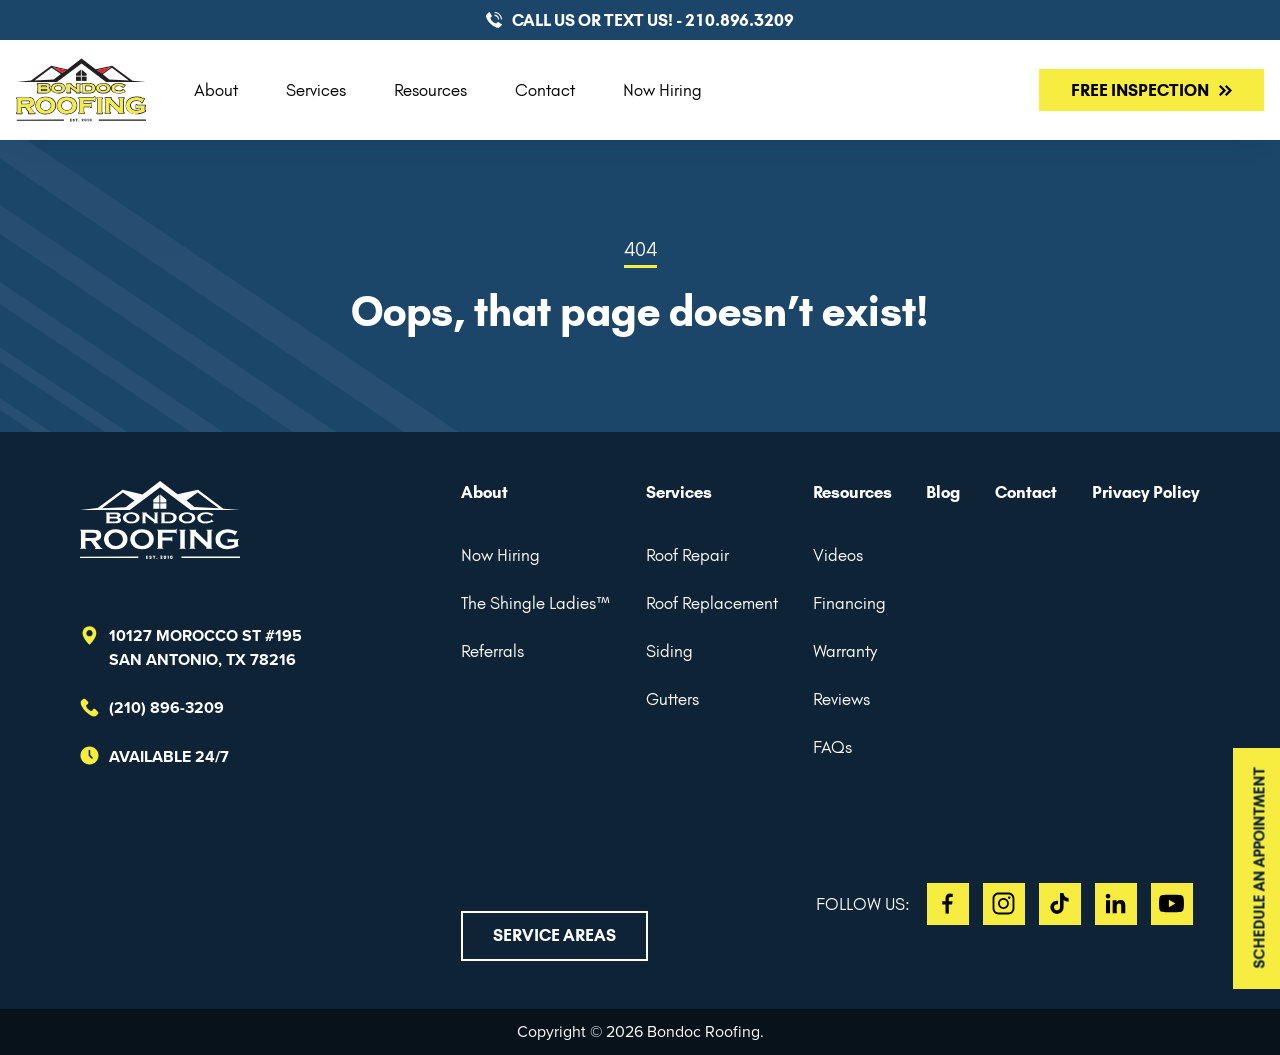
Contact (545, 90)
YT (1172, 904)
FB (948, 904)
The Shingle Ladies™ (536, 603)
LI (1116, 904)
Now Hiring (662, 90)
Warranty (845, 651)
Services (316, 90)
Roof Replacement (712, 603)
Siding (669, 651)
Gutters (672, 699)
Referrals (492, 651)
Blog (943, 492)
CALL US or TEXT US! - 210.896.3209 (653, 20)
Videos (838, 555)
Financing (849, 603)
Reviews (841, 699)
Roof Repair (687, 555)
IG (1004, 904)
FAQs (832, 747)
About (216, 90)
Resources (430, 90)
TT (1060, 904)
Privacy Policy (1146, 492)
